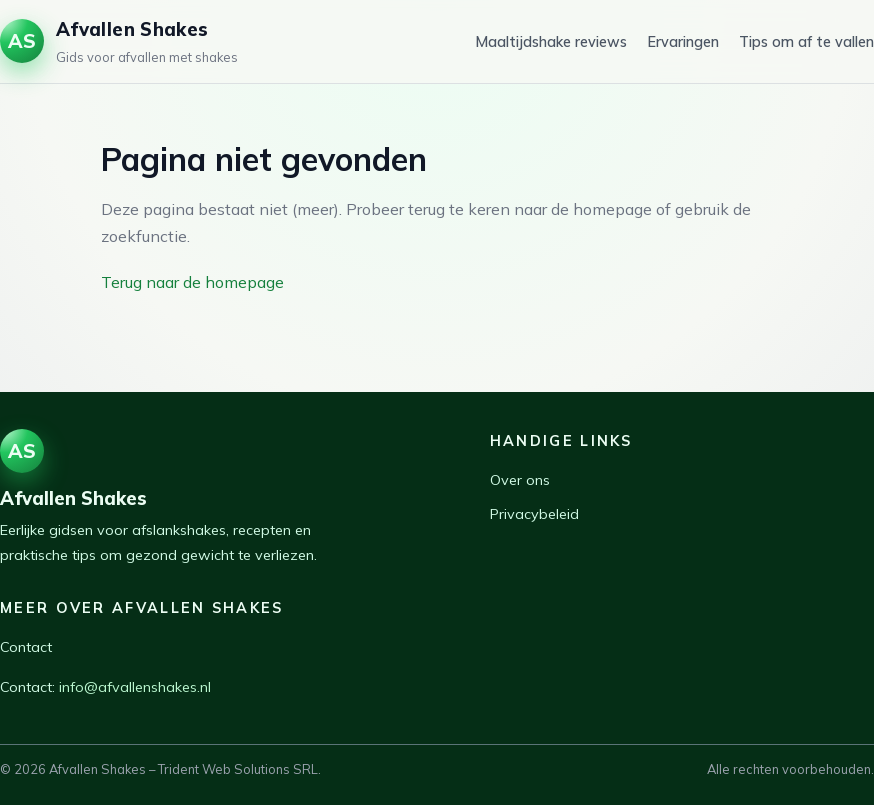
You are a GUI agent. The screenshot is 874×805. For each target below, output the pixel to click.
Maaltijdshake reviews (551, 42)
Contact (26, 647)
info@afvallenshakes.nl (135, 687)
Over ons (520, 480)
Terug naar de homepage (192, 282)
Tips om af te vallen (806, 42)
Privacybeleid (534, 514)
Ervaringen (683, 42)
